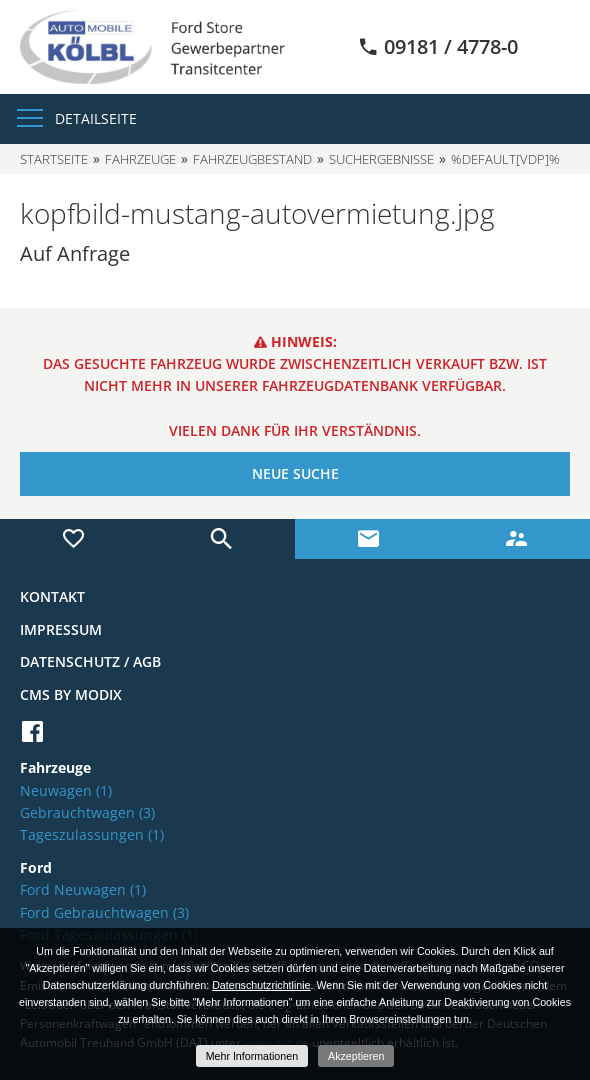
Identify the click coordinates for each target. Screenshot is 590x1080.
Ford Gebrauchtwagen (104, 912)
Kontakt (52, 596)
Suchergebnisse (381, 159)
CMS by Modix (71, 694)
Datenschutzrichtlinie (261, 985)
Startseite (54, 159)
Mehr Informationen (252, 1056)
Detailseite (96, 118)
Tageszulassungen (92, 834)
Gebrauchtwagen (87, 812)
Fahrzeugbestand (252, 159)
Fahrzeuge (140, 159)
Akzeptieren (356, 1056)
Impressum (61, 629)
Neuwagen (66, 790)
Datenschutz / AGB (90, 661)
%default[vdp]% (505, 159)
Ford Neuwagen (83, 889)
